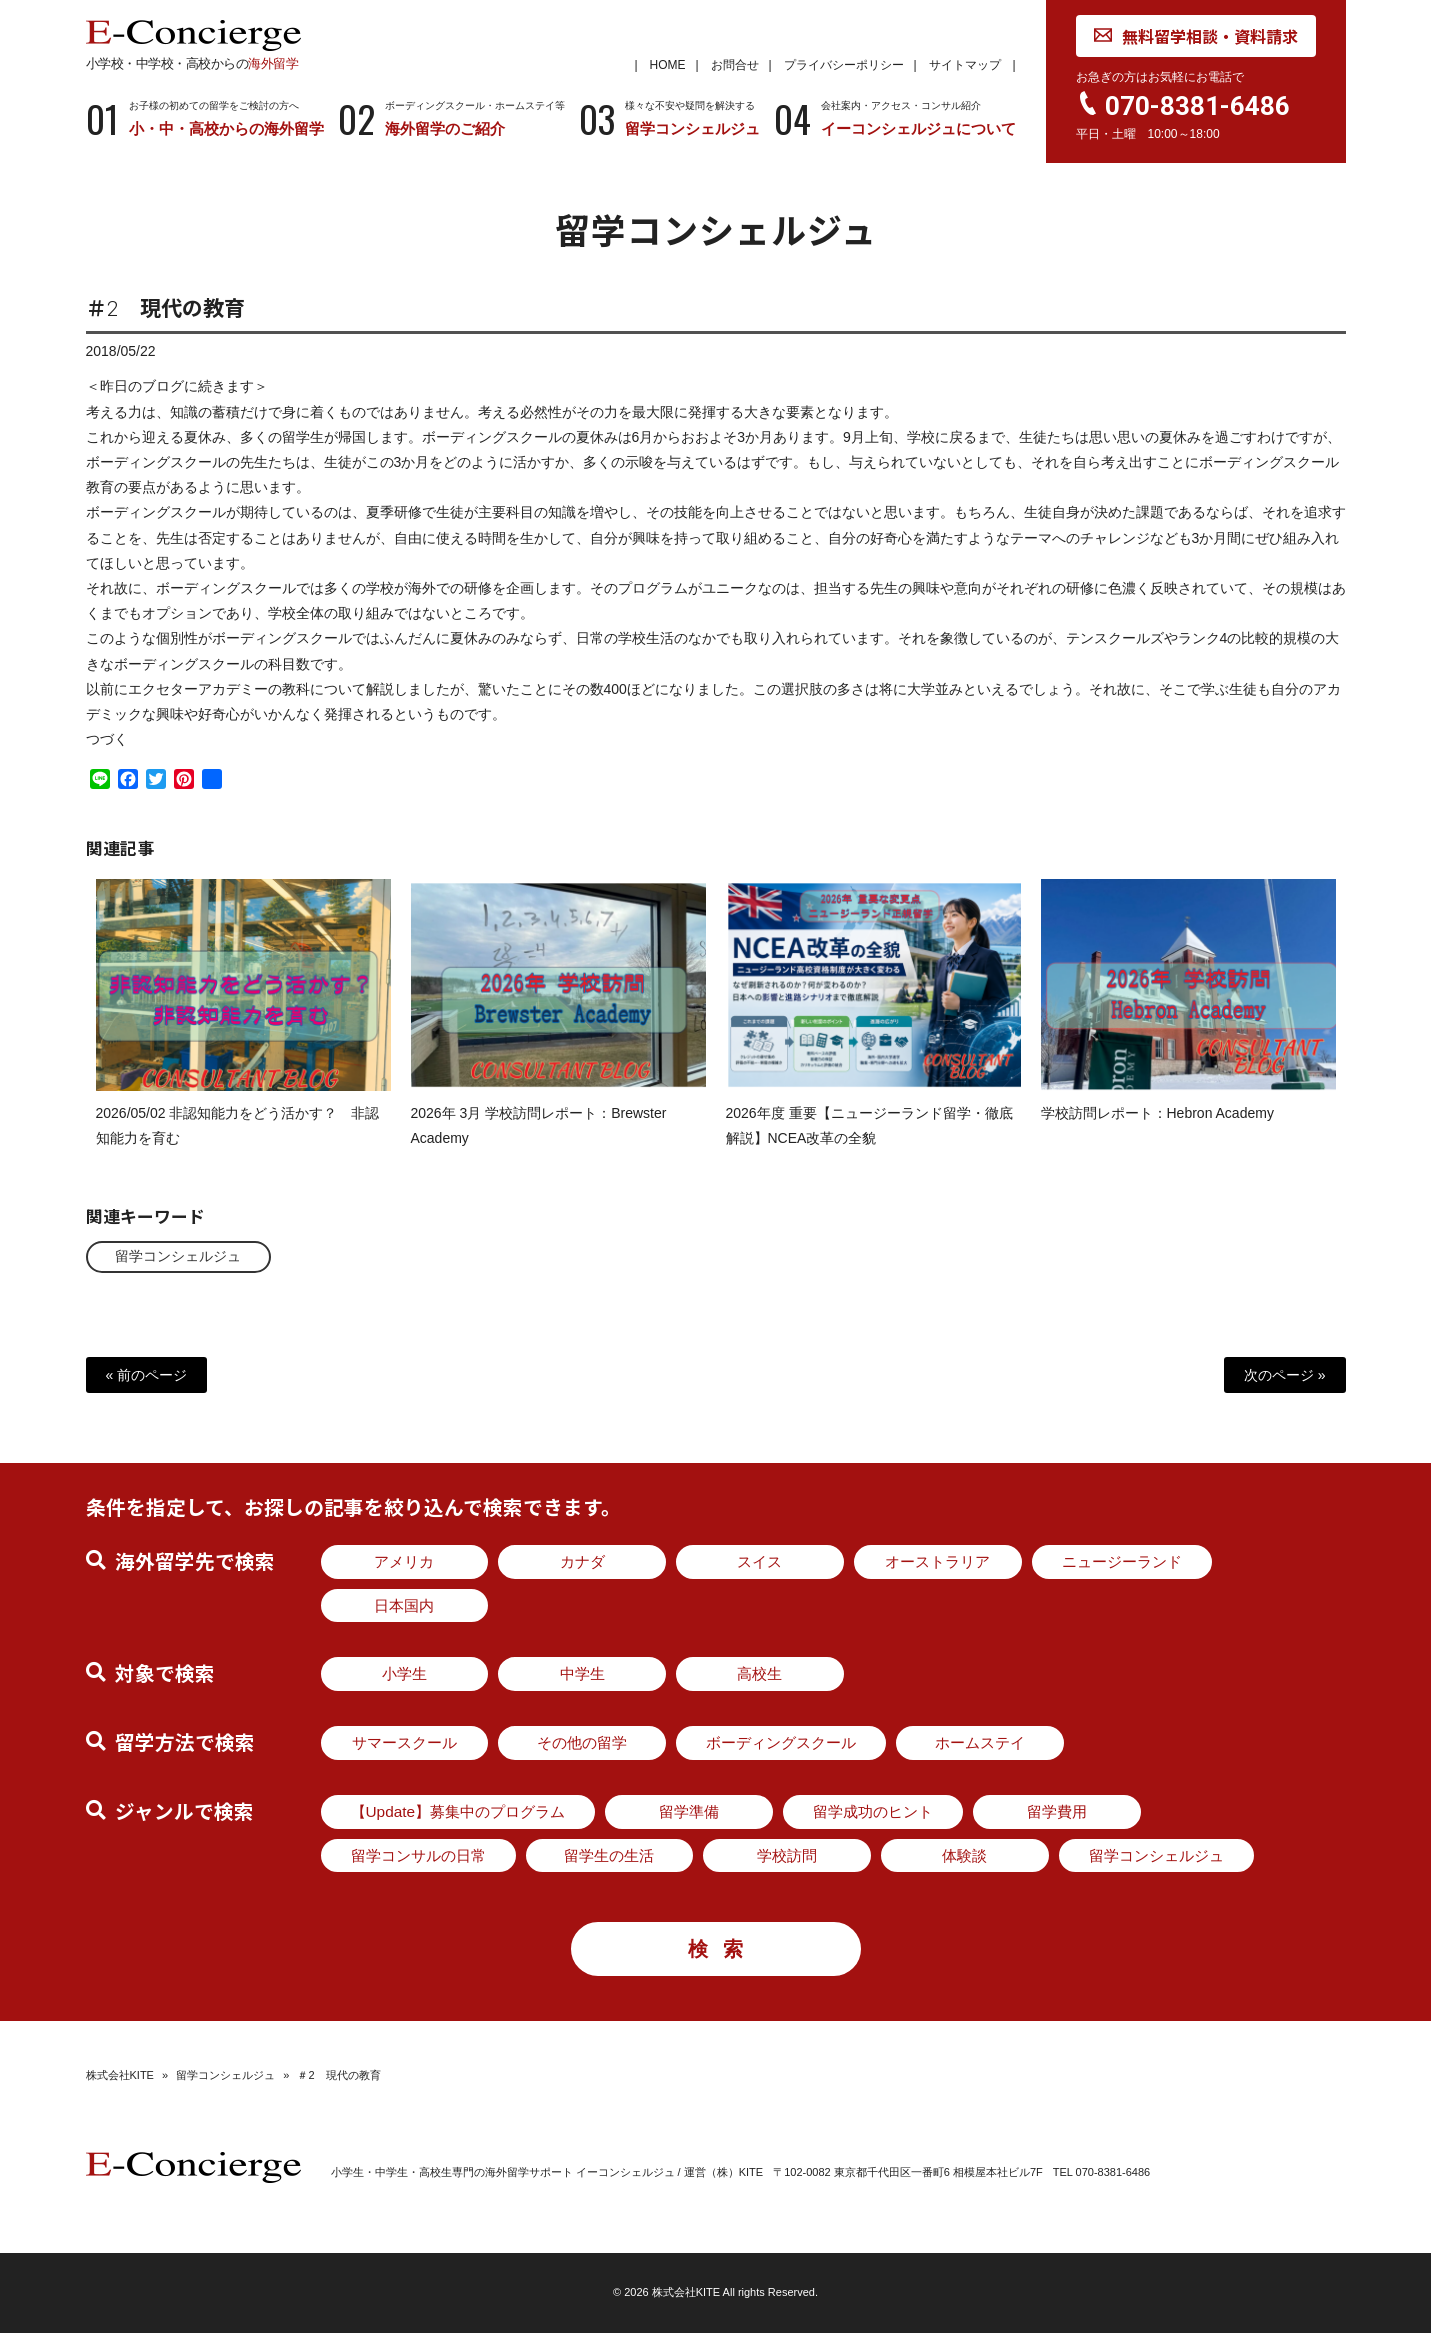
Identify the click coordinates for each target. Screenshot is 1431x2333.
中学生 (582, 1673)
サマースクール (404, 1742)
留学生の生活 (609, 1855)
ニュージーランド (1122, 1561)
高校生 (759, 1673)
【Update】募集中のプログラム (458, 1811)
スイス (759, 1561)
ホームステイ (980, 1742)
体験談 (964, 1855)
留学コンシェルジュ (179, 1256)
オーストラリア (937, 1561)
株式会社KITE (120, 2075)
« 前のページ (147, 1375)
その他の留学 (582, 1742)
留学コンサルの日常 (418, 1855)
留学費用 (1057, 1811)
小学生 (404, 1673)
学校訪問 (787, 1855)
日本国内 (404, 1605)
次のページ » (1285, 1375)
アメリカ (404, 1561)
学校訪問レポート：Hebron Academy (1157, 1129)
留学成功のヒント (873, 1811)
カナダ (582, 1561)
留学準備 (689, 1811)
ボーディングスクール (781, 1742)
